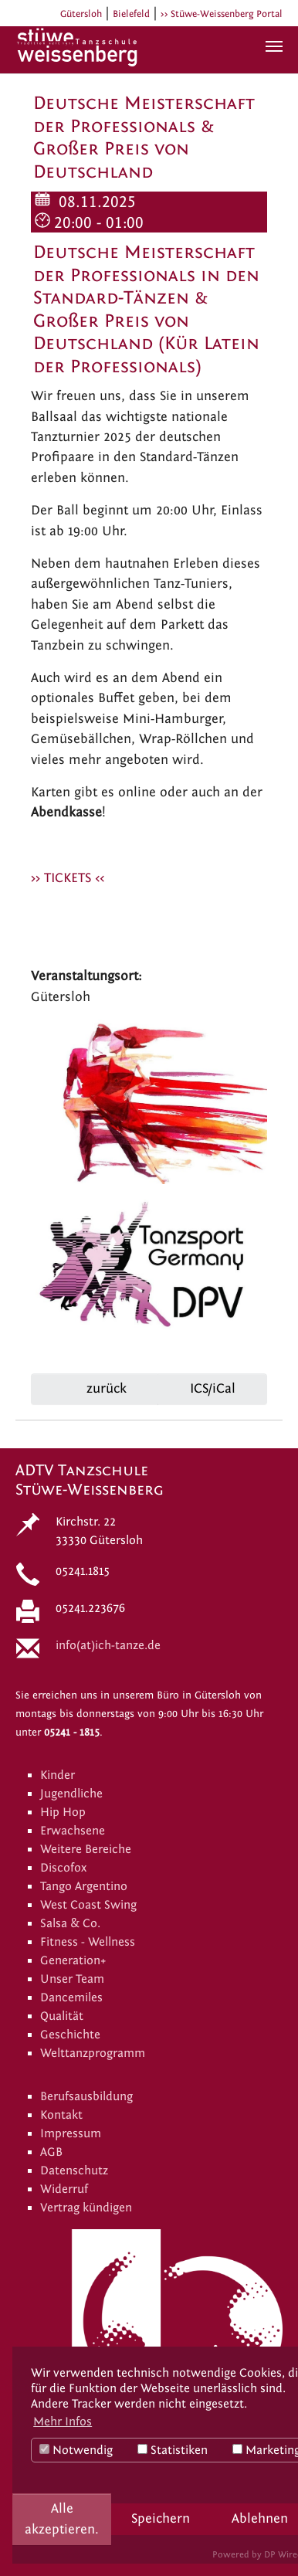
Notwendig (76, 2450)
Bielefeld (131, 13)
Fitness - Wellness (87, 1942)
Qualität (61, 2016)
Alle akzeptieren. (62, 2518)
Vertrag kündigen (86, 2208)
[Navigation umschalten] (274, 46)
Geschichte (70, 2034)
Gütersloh (81, 13)
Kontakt (61, 2115)
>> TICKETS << (67, 878)
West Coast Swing (88, 1905)
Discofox (63, 1868)
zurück (105, 1388)
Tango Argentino (83, 1886)
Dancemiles (71, 1997)
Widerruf (64, 2189)
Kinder (57, 1775)
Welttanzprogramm (92, 2053)
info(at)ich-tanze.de (108, 1645)
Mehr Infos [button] (62, 2421)
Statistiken (172, 2450)
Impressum (70, 2133)
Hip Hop (63, 1812)
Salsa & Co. (70, 1923)
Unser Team (72, 1979)
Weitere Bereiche (85, 1849)
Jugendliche (71, 1793)
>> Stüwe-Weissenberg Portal (222, 13)
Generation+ (73, 1960)
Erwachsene (72, 1831)
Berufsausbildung (86, 2096)
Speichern (160, 2518)
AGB (51, 2152)
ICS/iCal (212, 1388)
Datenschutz (74, 2170)
